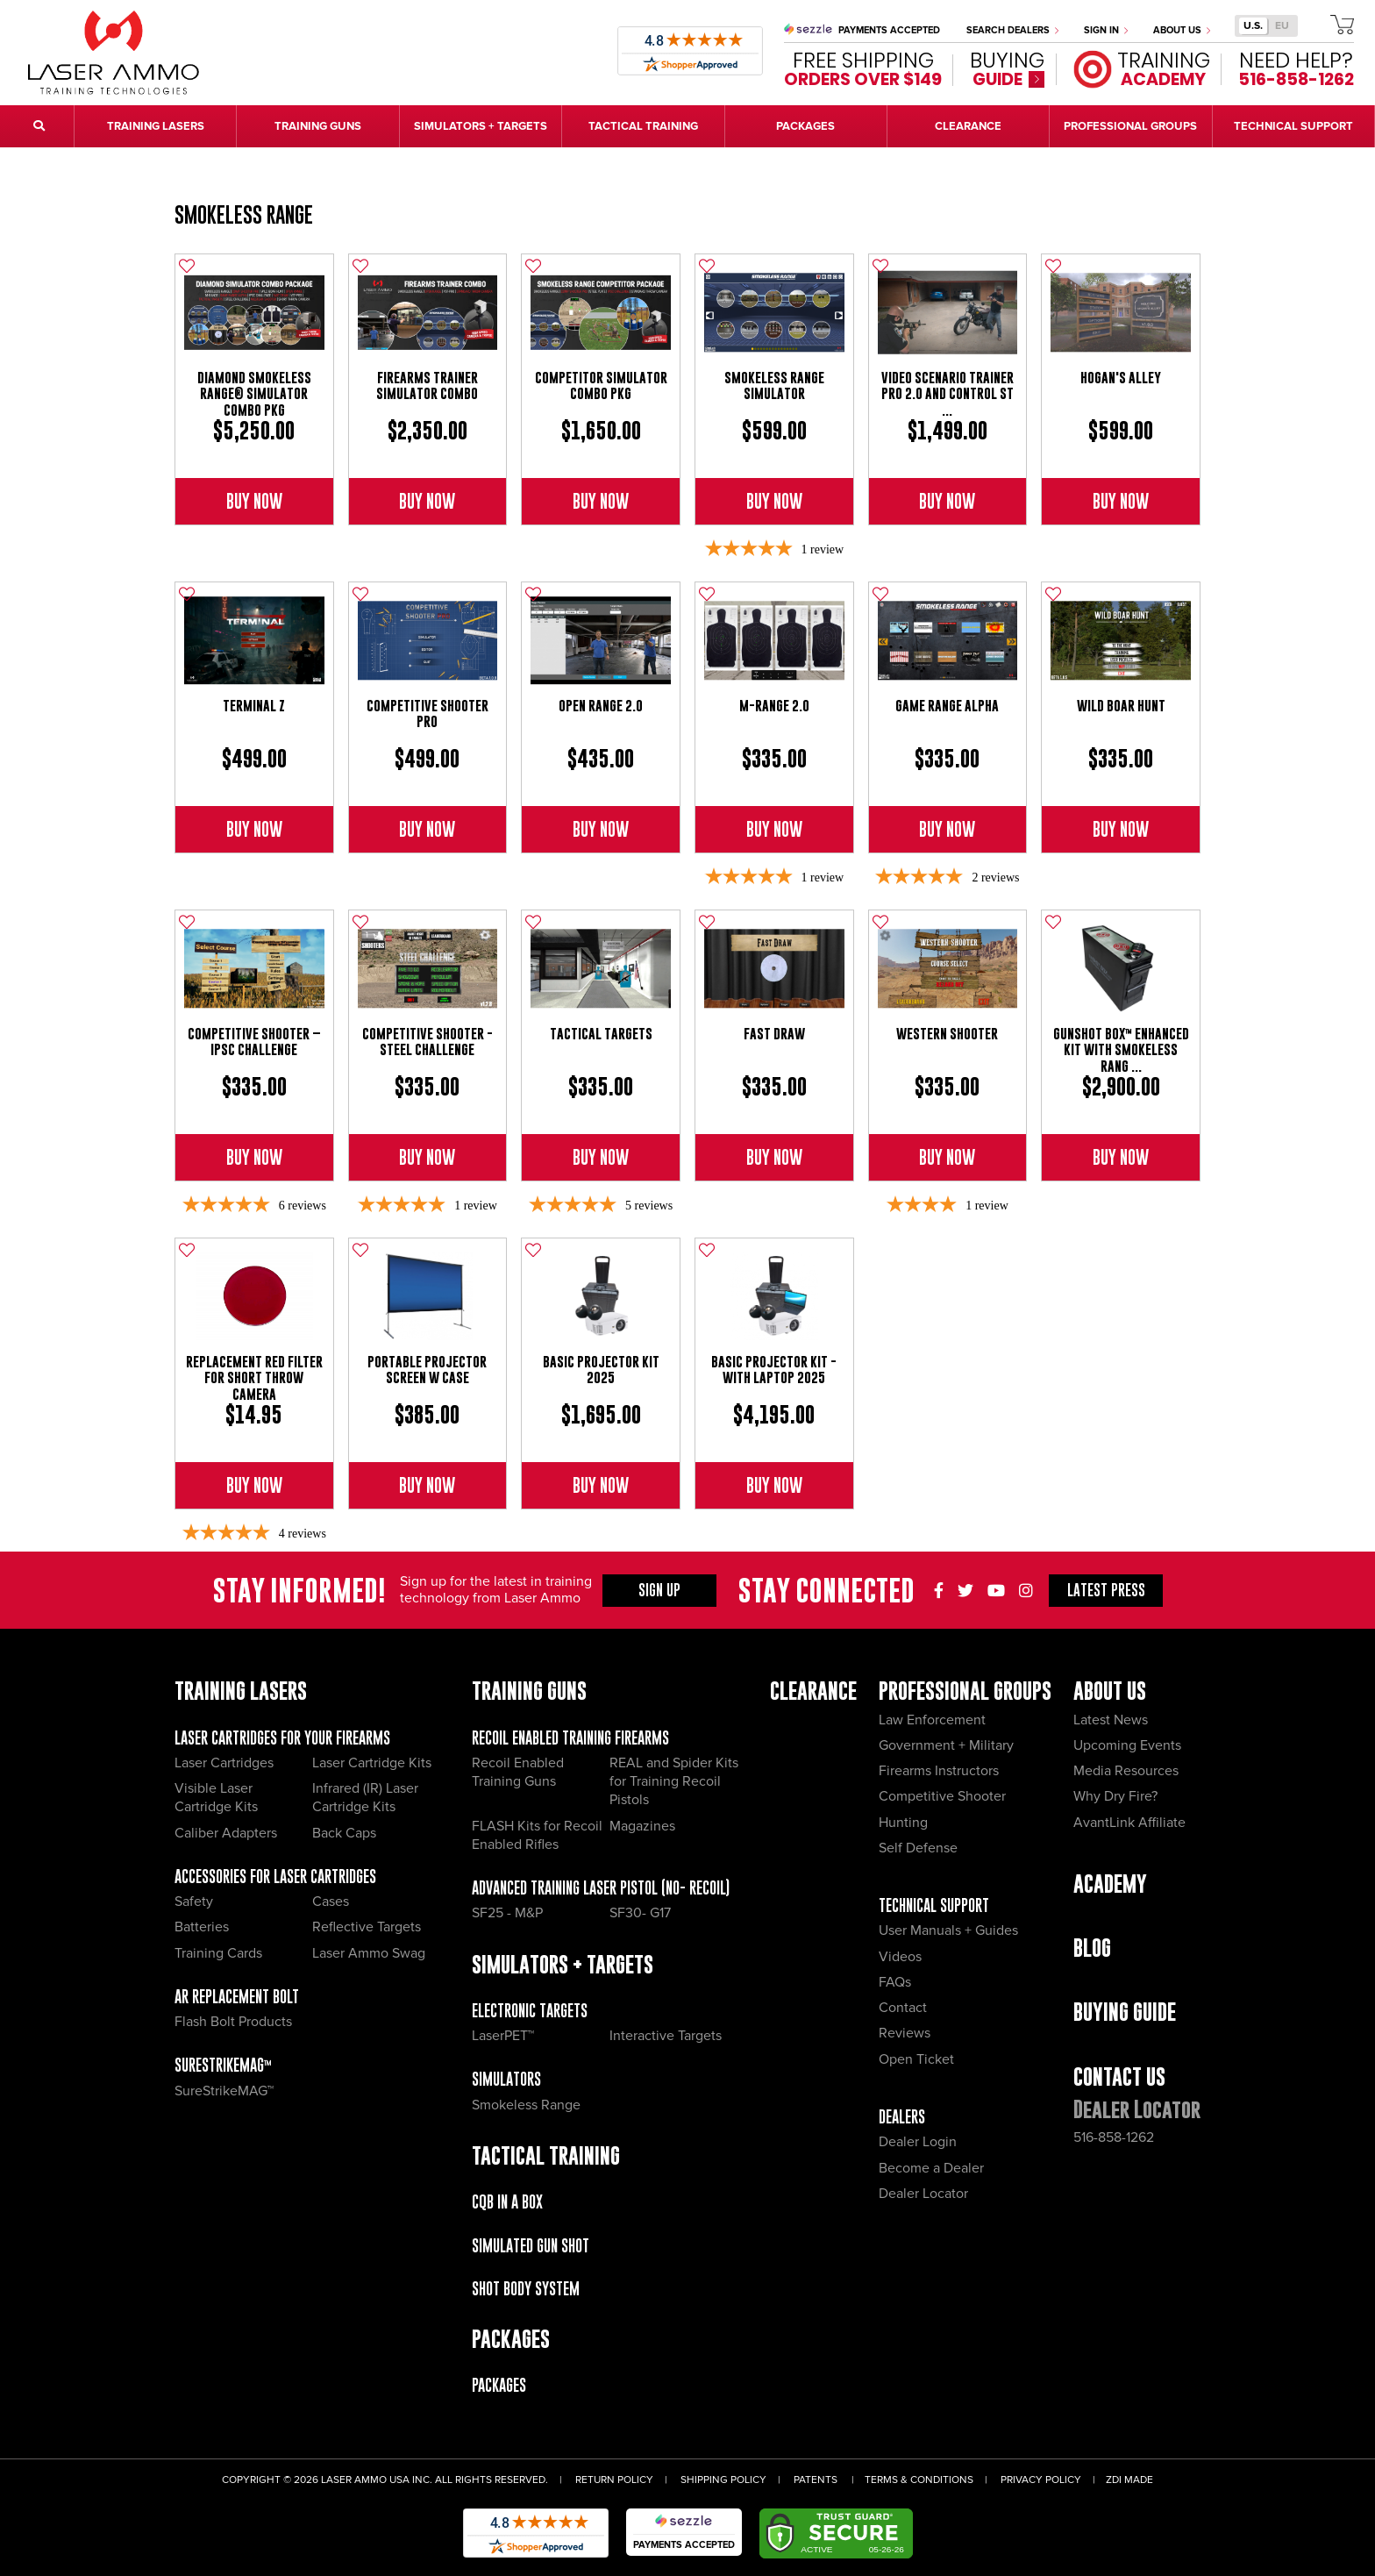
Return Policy (614, 2480)
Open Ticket (916, 2059)
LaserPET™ (503, 2035)
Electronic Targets (530, 2011)
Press (1106, 1590)
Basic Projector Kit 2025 (601, 1369)
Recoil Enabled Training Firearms (570, 1738)
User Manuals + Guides (948, 1930)
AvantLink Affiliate (1129, 1822)
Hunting (903, 1822)
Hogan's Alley (1120, 377)
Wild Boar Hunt (1121, 705)
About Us (1181, 30)
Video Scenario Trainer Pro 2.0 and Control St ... (947, 393)
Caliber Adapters (226, 1833)
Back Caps (344, 1833)
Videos (900, 1957)
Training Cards (218, 1953)
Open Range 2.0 (601, 705)
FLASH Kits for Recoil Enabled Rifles (537, 1835)
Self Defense (918, 1848)
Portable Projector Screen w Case (427, 1369)
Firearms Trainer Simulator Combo (427, 385)
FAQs (895, 1982)
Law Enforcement (932, 1720)
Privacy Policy (1041, 2480)
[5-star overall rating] (774, 549)
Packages (499, 2385)
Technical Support (934, 1905)
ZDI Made (1129, 2480)
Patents (815, 2480)
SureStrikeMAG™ (223, 2065)
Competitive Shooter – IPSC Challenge (254, 1041)
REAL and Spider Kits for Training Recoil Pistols (673, 1781)
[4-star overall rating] (947, 1205)
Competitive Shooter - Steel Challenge (427, 1041)
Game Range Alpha (947, 705)
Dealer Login (918, 2142)
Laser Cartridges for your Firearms (282, 1738)
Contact (903, 2007)
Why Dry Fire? (1115, 1796)
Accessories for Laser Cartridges (275, 1876)
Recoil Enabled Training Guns (518, 1772)
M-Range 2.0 (774, 705)
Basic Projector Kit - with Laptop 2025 (774, 1369)
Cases (330, 1901)
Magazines (642, 1826)
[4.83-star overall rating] (254, 1205)
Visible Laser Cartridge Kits (216, 1798)
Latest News (1110, 1720)
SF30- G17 (640, 1913)
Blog (1092, 1947)
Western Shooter (947, 1033)
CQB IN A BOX (507, 2202)
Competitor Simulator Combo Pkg (601, 385)
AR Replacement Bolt (237, 1996)
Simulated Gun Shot (530, 2246)
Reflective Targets (366, 1927)
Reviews (904, 2033)
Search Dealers (1012, 30)
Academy (1110, 1883)
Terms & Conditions (919, 2480)
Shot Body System (526, 2289)
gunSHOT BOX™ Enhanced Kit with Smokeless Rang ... (1121, 1049)
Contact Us (1119, 2076)
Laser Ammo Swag (368, 1953)
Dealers (902, 2117)
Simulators (506, 2079)
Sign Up (659, 1590)
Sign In (1106, 30)
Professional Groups (965, 1690)
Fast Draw (774, 1033)
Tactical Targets (601, 1033)
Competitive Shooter (942, 1796)
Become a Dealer (931, 2168)
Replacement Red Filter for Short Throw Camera (254, 1377)
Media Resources (1126, 1771)
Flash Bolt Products (233, 2021)
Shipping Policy (723, 2480)
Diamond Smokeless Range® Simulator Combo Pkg (254, 393)
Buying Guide (1124, 2011)
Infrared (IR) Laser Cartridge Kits (365, 1798)
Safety (194, 1901)
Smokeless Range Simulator (774, 385)
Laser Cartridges (224, 1763)
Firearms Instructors (939, 1771)
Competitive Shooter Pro (427, 713)
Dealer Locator (923, 2193)
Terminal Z (254, 705)
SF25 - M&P (507, 1913)
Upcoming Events (1127, 1745)
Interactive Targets (665, 2035)
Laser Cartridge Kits (371, 1763)
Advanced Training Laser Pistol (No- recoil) (601, 1888)
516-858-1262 (1113, 2137)
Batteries (202, 1927)
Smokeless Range (244, 214)
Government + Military (946, 1745)
